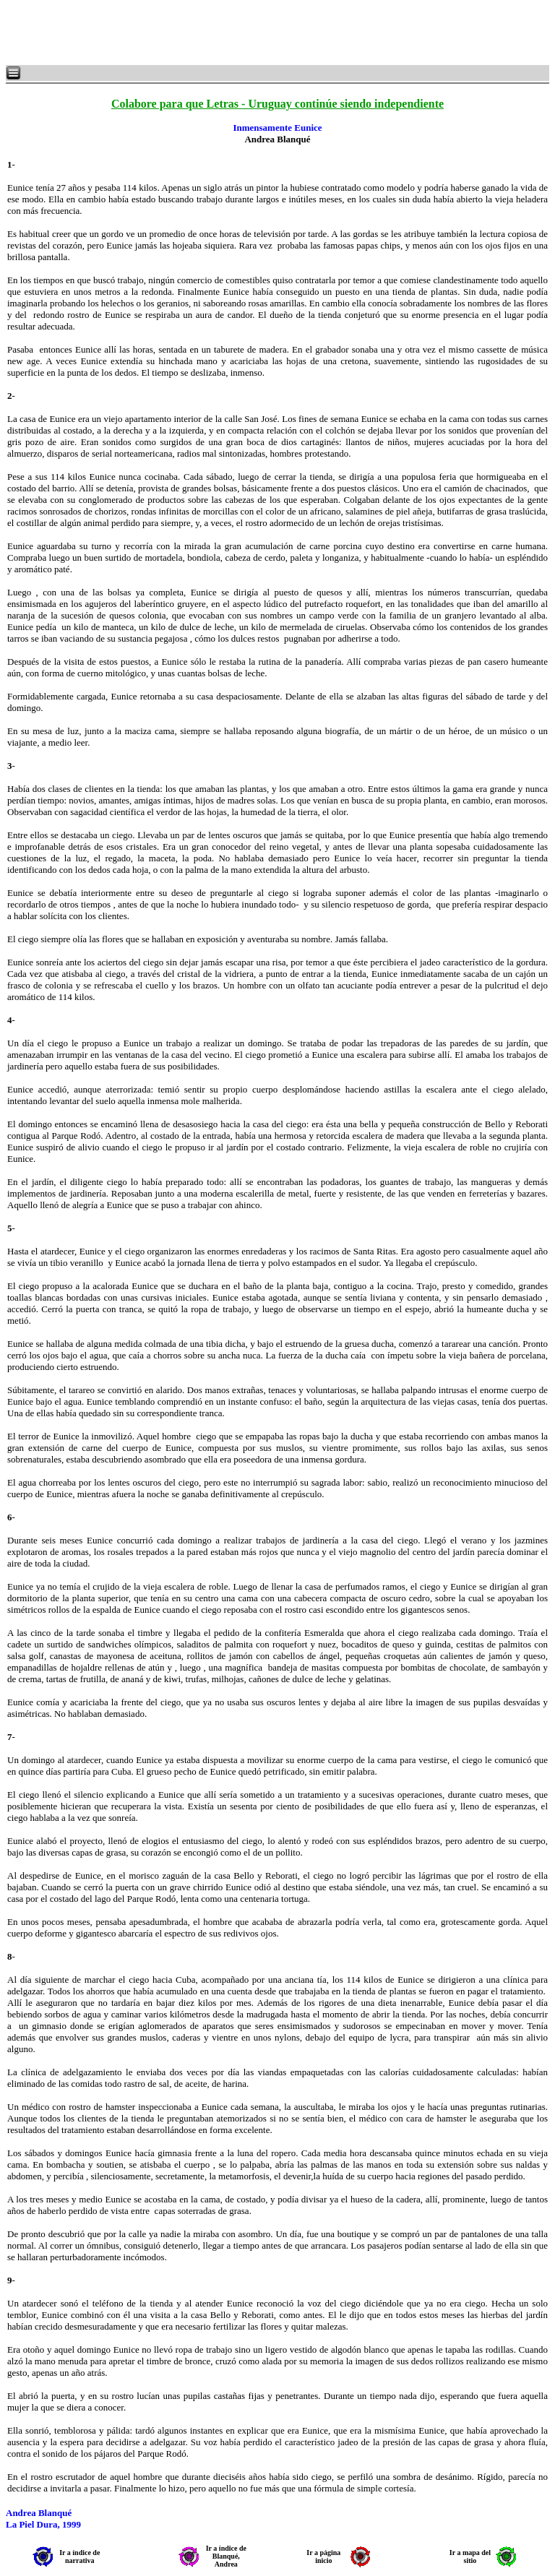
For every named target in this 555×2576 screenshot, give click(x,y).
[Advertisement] (180, 32)
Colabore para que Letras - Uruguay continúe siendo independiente (277, 104)
